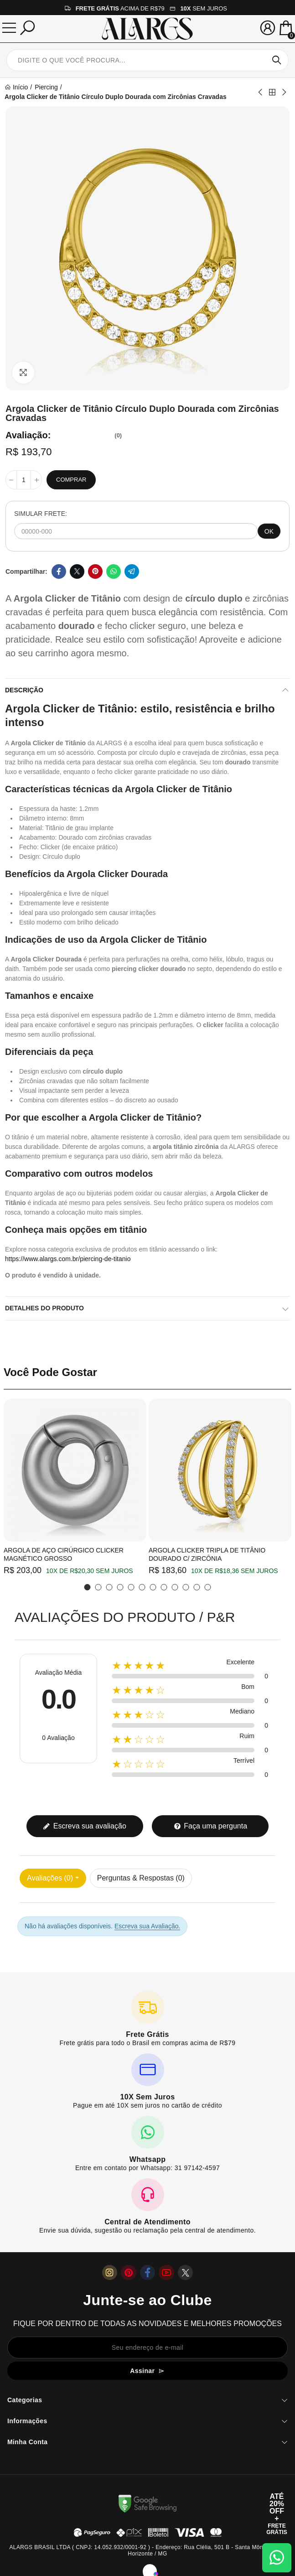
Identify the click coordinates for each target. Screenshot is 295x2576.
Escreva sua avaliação (84, 1826)
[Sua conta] (268, 28)
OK (269, 531)
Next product (283, 92)
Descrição (24, 690)
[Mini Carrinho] (286, 29)
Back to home (272, 92)
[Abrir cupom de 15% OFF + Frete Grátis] (276, 2514)
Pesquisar (277, 60)
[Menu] (9, 28)
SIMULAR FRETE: (40, 513)
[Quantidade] (23, 479)
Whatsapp (113, 571)
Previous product (261, 92)
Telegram (132, 571)
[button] (87, 1587)
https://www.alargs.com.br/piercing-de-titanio (67, 1258)
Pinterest (95, 571)
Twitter (77, 571)
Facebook (59, 571)
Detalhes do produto (44, 1308)
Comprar (71, 479)
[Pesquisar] (27, 28)
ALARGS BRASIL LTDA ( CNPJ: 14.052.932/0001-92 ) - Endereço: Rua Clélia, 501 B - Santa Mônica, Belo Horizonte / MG (147, 2550)
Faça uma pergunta (210, 1826)
